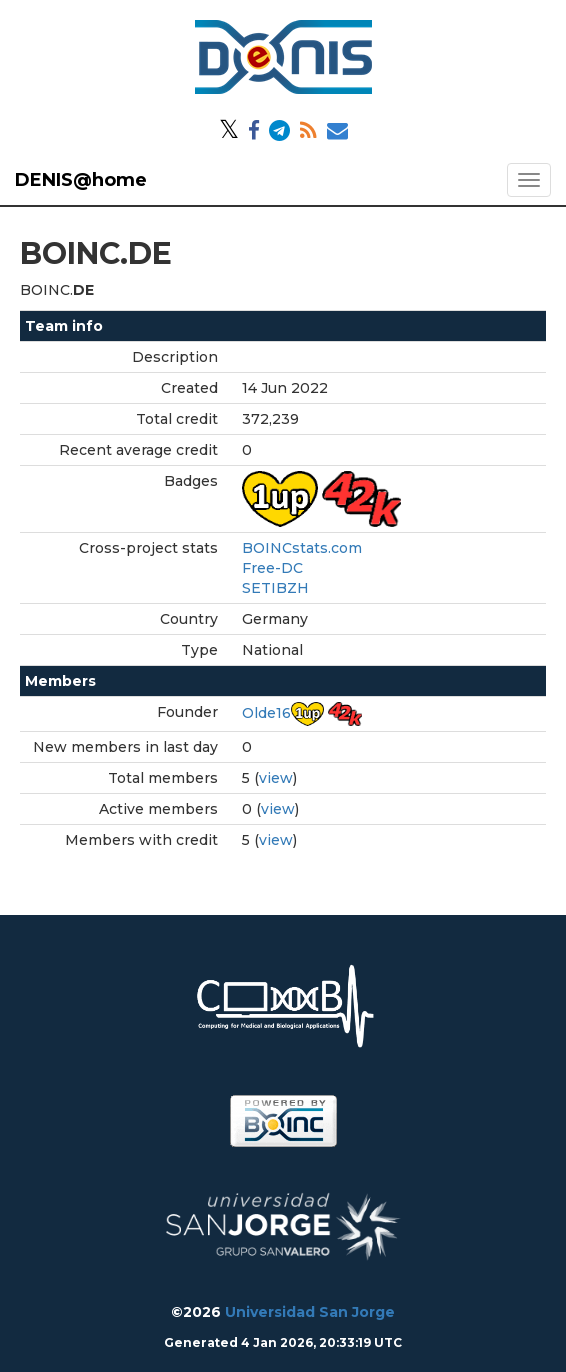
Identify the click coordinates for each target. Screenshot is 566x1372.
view (276, 778)
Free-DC (272, 568)
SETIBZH (275, 588)
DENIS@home (81, 180)
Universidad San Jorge (310, 1312)
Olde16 (266, 713)
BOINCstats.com (302, 548)
